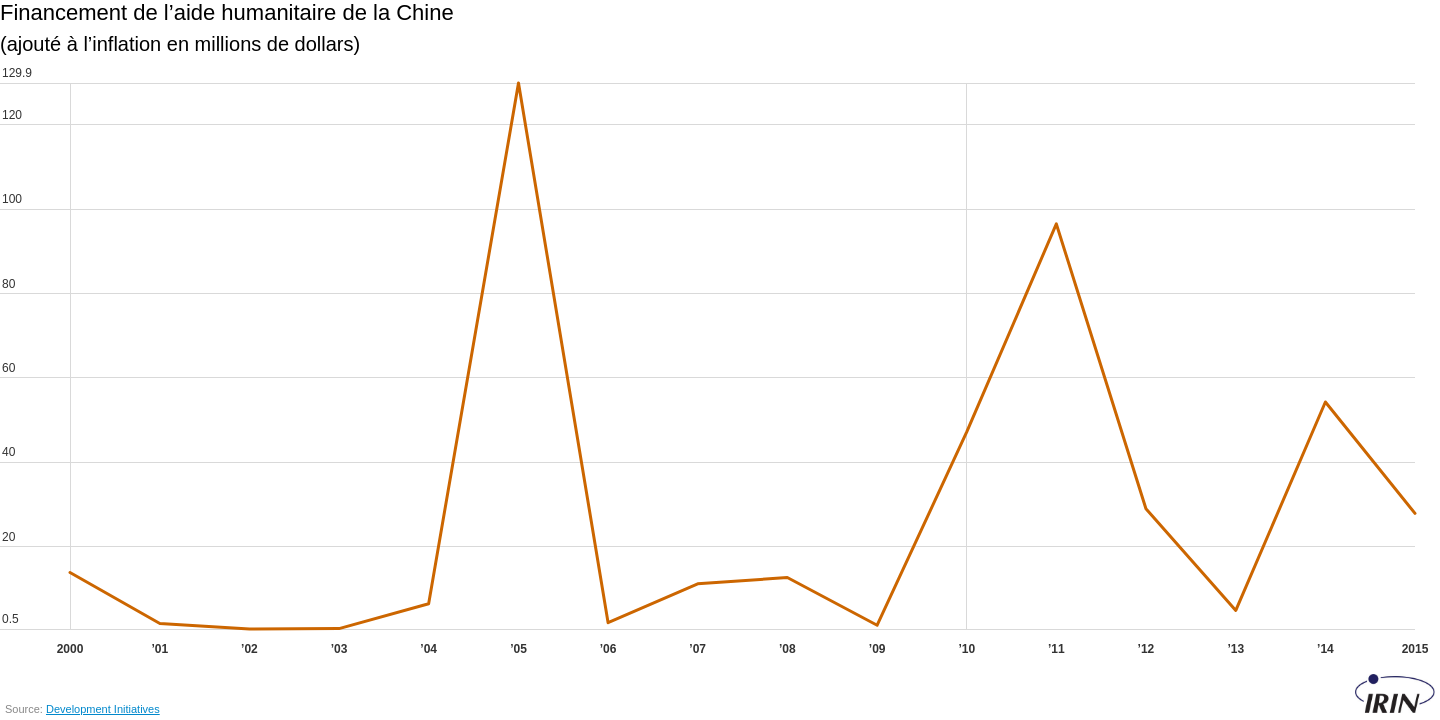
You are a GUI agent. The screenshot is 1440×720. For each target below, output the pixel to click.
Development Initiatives (103, 709)
